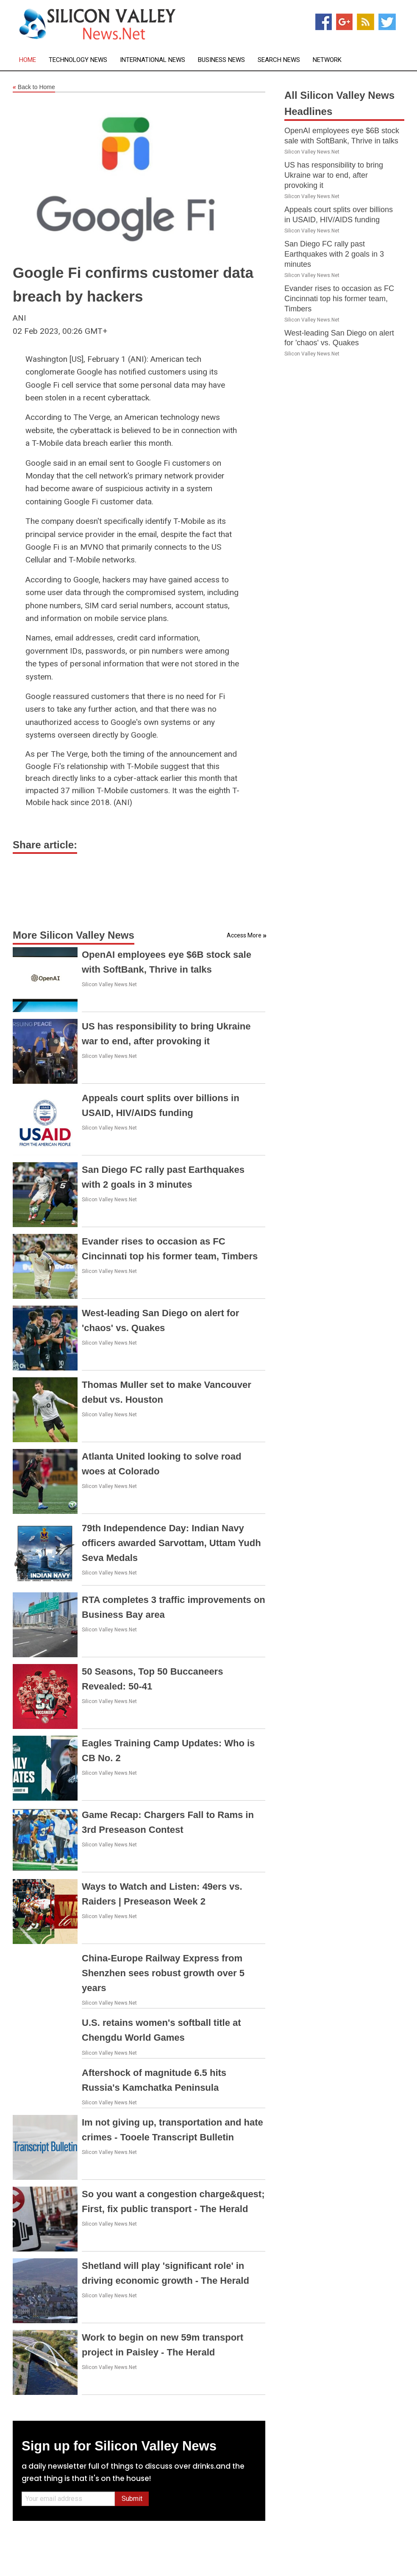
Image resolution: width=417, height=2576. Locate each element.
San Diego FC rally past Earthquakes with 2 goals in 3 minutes (334, 254)
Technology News (78, 60)
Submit (132, 2499)
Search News (279, 60)
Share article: (45, 844)
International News (152, 60)
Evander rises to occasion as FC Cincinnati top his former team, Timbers (339, 298)
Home (27, 60)
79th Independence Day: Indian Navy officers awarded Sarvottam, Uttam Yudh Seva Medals (171, 1543)
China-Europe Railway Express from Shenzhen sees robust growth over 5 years (163, 1973)
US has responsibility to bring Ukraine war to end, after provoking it (333, 175)
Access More (244, 935)
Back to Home (34, 87)
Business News (221, 60)
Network (327, 60)
